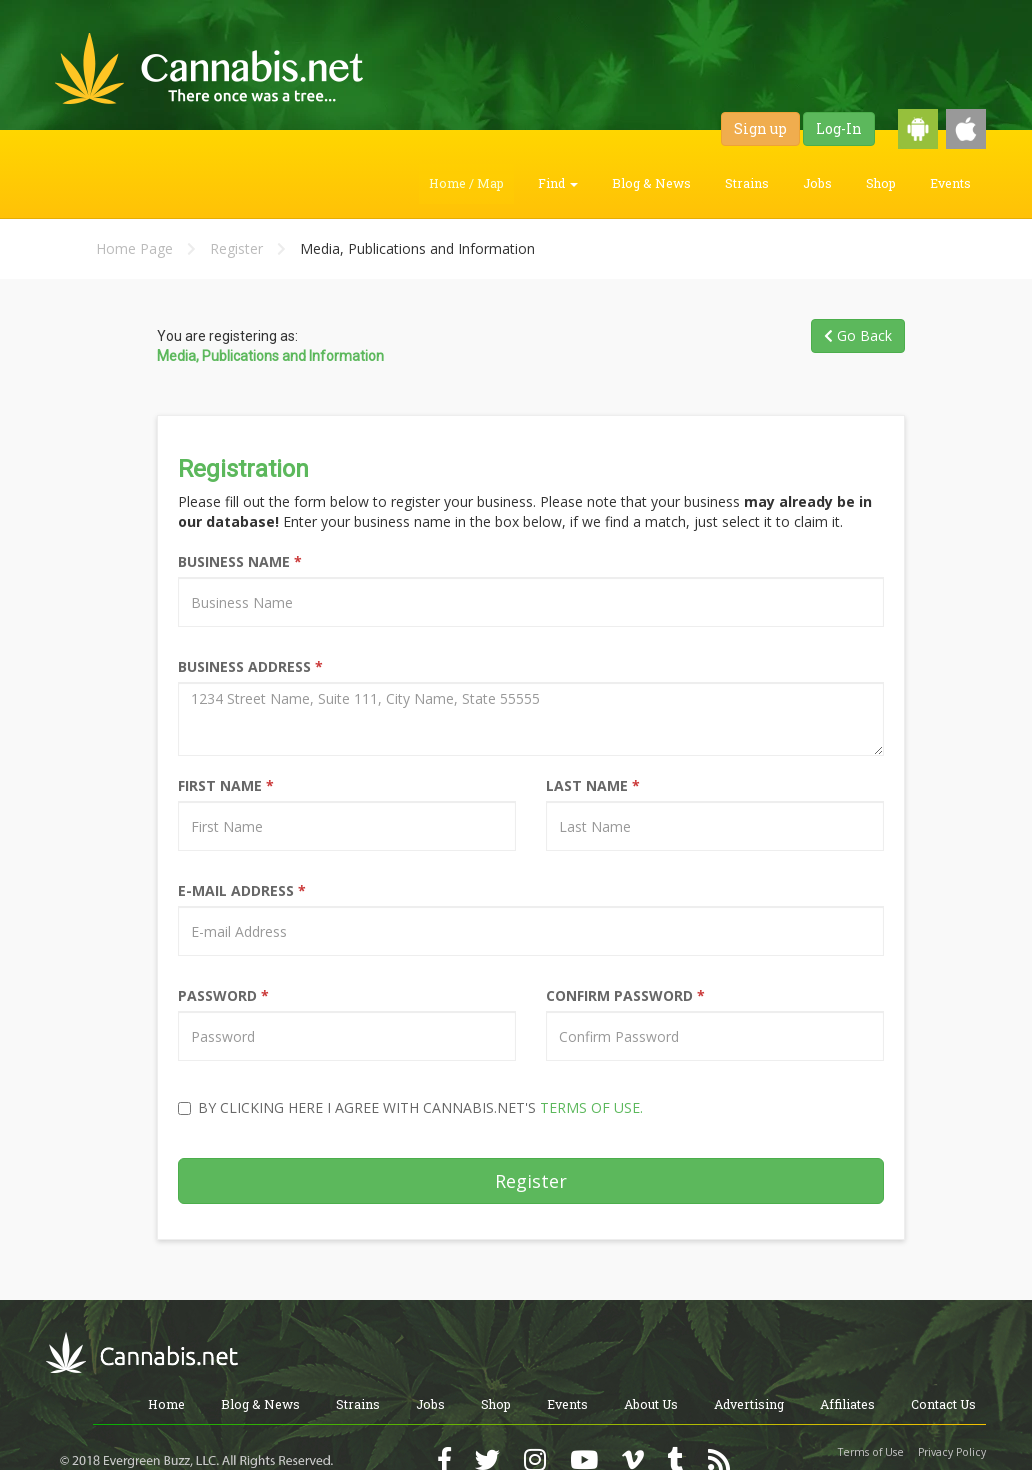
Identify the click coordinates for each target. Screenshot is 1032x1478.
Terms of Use (871, 1452)
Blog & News (651, 183)
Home (166, 1404)
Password (223, 995)
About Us (651, 1404)
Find (558, 183)
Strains (747, 183)
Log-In (839, 128)
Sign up (760, 128)
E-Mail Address (242, 890)
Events (950, 183)
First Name (226, 785)
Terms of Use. (591, 1107)
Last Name (593, 785)
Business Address (250, 666)
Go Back (858, 335)
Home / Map (466, 183)
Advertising (749, 1404)
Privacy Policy (952, 1452)
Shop (881, 183)
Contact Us (943, 1404)
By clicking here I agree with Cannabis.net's (410, 1107)
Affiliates (847, 1404)
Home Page (134, 248)
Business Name (240, 561)
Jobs (817, 183)
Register (236, 248)
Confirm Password (625, 995)
